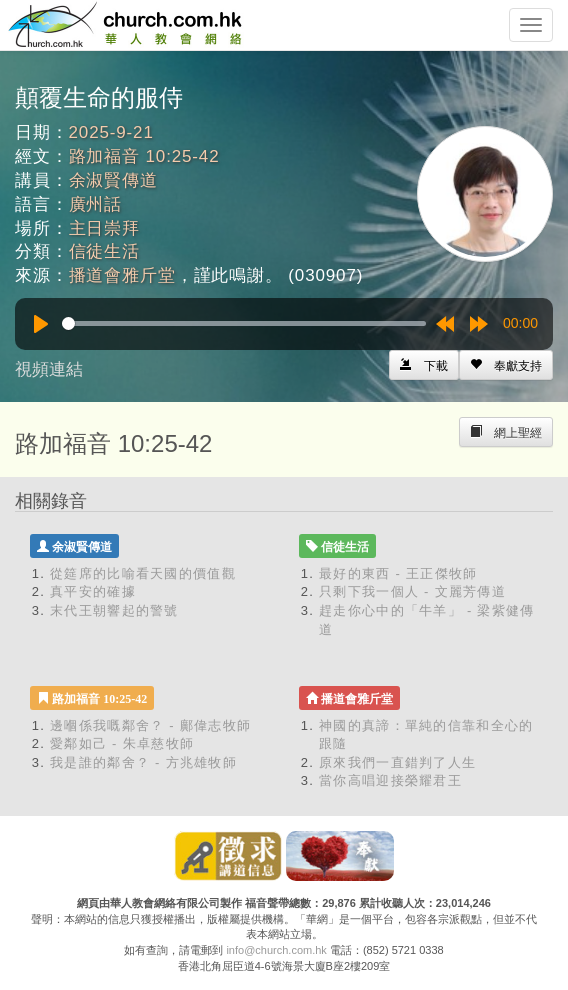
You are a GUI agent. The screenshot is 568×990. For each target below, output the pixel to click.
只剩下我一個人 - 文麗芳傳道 (412, 591)
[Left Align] (506, 365)
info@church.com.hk (276, 950)
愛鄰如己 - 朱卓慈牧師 (122, 743)
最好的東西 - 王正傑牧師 (398, 573)
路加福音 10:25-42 (144, 156)
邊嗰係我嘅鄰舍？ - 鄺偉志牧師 (150, 725)
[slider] (244, 323)
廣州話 (96, 204)
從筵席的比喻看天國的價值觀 (143, 573)
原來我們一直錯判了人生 (397, 762)
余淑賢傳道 (113, 180)
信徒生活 (104, 251)
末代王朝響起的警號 (114, 610)
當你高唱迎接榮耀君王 (390, 780)
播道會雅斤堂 (122, 275)
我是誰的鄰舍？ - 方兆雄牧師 (143, 762)
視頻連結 (49, 369)
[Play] (41, 324)
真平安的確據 (93, 591)
